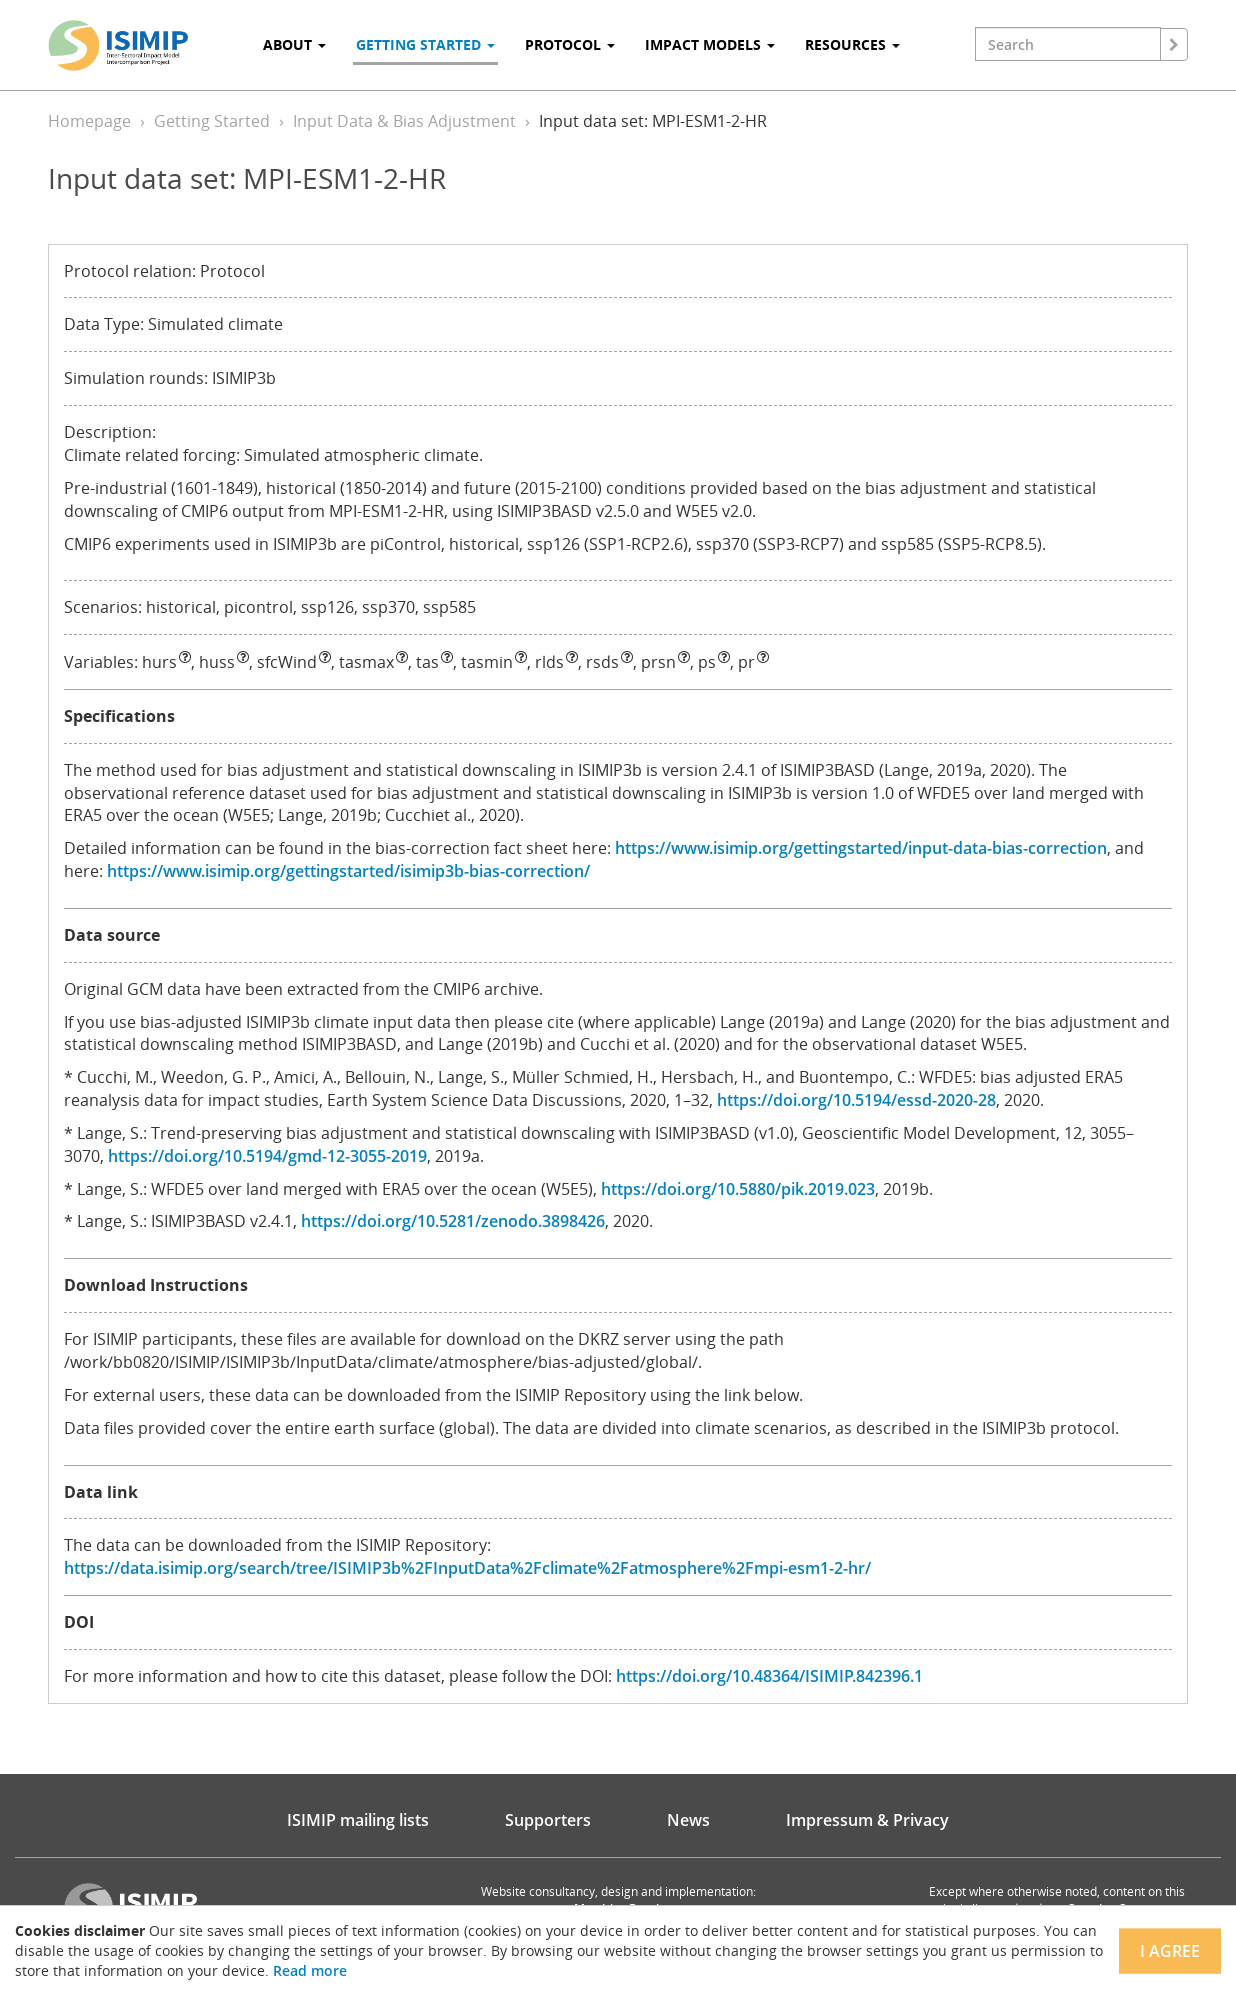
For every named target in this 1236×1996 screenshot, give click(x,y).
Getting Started (212, 121)
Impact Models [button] (710, 44)
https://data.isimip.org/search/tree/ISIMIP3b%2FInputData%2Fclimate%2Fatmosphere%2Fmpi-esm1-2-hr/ (467, 1568)
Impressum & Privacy (867, 1820)
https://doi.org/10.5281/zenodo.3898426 (453, 1221)
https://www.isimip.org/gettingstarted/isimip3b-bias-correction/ (348, 871)
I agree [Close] (1170, 1951)
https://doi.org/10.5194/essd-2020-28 (856, 1100)
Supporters (548, 1820)
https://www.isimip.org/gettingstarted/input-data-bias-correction (861, 848)
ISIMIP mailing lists (358, 1820)
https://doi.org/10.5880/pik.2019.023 (738, 1189)
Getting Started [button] (425, 44)
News (688, 1820)
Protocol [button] (570, 44)
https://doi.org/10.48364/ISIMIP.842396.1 (769, 1676)
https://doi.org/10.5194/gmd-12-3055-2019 (267, 1156)
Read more (310, 1970)
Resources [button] (852, 44)
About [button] (294, 44)
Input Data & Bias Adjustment (404, 121)
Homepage (89, 121)
